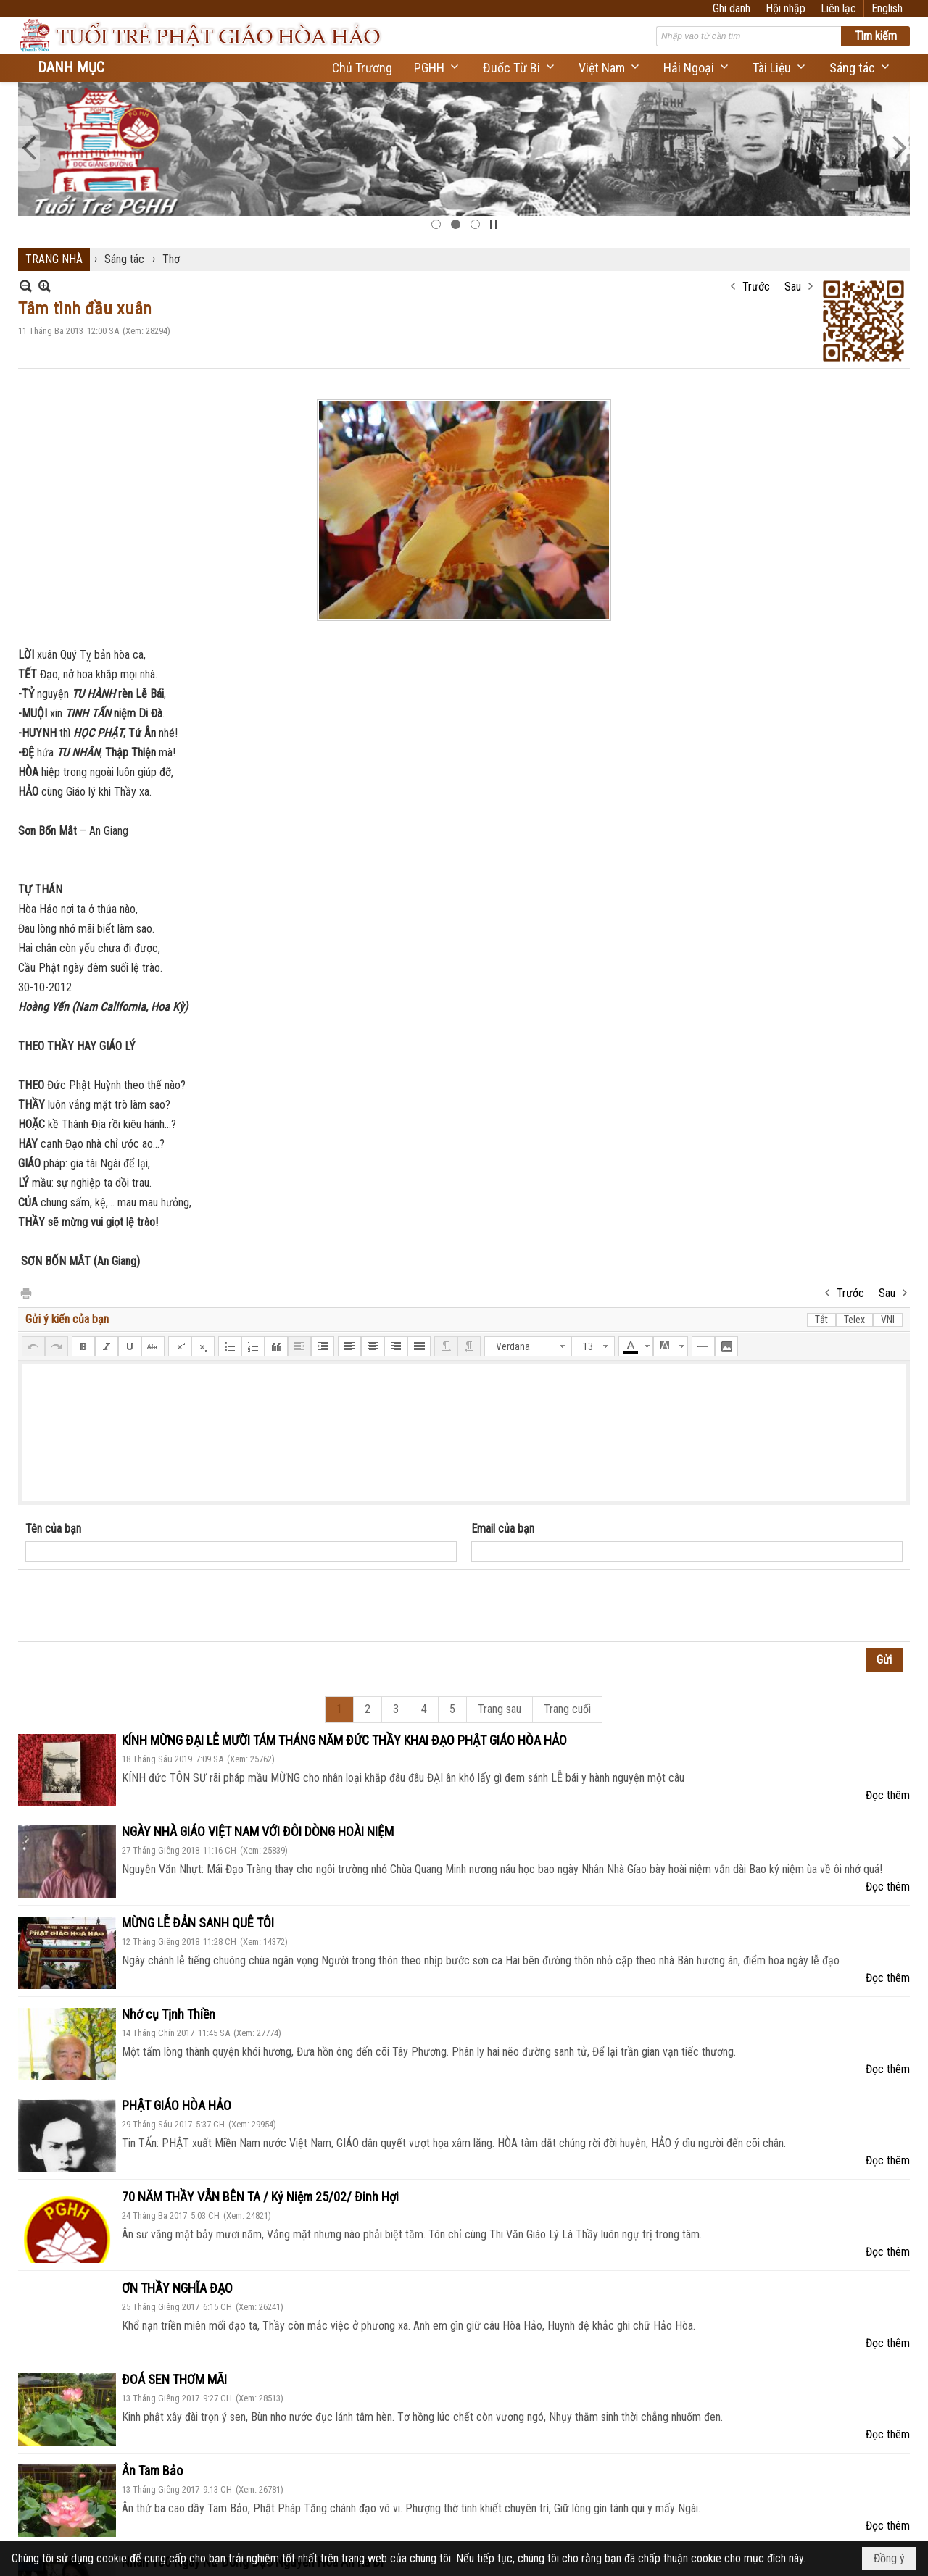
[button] (437, 68)
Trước (756, 286)
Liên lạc (838, 8)
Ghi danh (731, 8)
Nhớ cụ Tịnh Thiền (168, 2014)
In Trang (25, 1292)
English (887, 8)
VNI (888, 1319)
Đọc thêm (888, 1795)
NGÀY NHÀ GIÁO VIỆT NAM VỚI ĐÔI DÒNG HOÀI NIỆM (258, 1831)
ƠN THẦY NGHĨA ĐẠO (177, 2288)
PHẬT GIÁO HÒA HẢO (176, 2105)
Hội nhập (785, 8)
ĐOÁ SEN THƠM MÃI (174, 2379)
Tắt (821, 1319)
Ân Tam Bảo (152, 2470)
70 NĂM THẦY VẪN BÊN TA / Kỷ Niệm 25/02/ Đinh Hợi (260, 2196)
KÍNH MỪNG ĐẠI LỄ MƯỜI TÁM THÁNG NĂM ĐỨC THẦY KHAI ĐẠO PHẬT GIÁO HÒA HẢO (344, 1740)
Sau (792, 286)
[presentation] (135, 1605)
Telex (854, 1319)
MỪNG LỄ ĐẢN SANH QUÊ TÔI (198, 1922)
